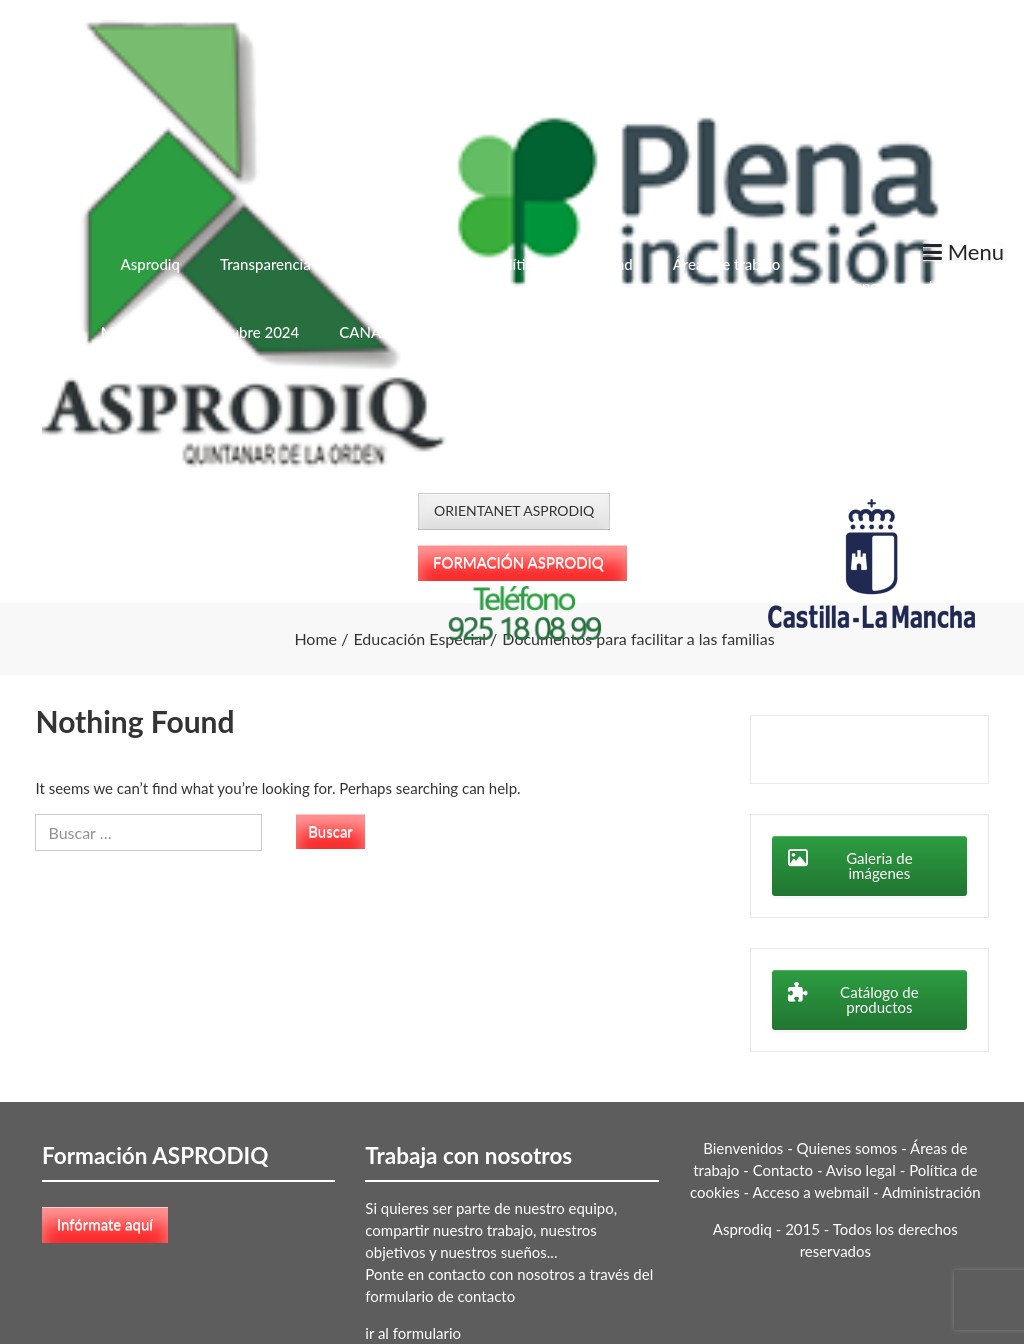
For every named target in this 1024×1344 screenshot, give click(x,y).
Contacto (783, 1170)
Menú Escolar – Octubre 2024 (200, 332)
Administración (931, 1192)
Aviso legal (861, 1170)
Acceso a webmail (811, 1192)
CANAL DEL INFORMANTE (430, 332)
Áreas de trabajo (727, 264)
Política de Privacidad (562, 264)
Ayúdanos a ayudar (882, 286)
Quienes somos (847, 1148)
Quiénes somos (401, 264)
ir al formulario (413, 1333)
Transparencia (265, 264)
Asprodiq (149, 264)
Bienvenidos (743, 1148)
